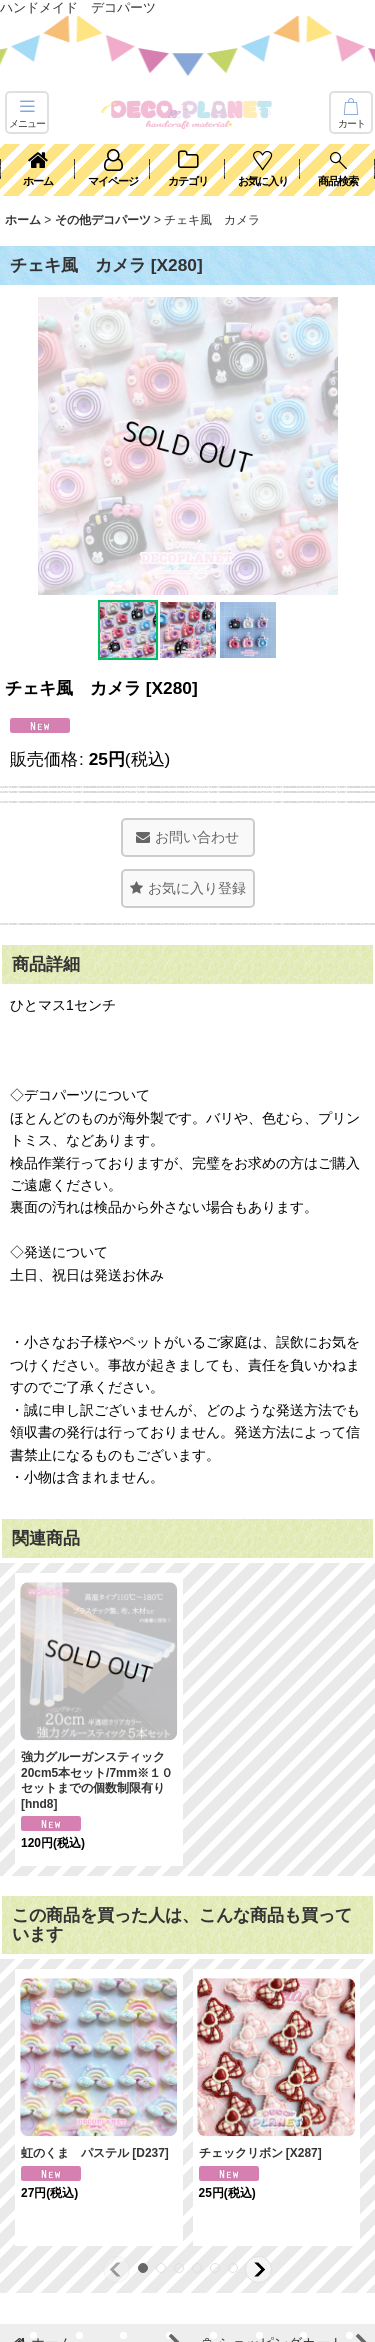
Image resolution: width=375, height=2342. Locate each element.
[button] (27, 112)
